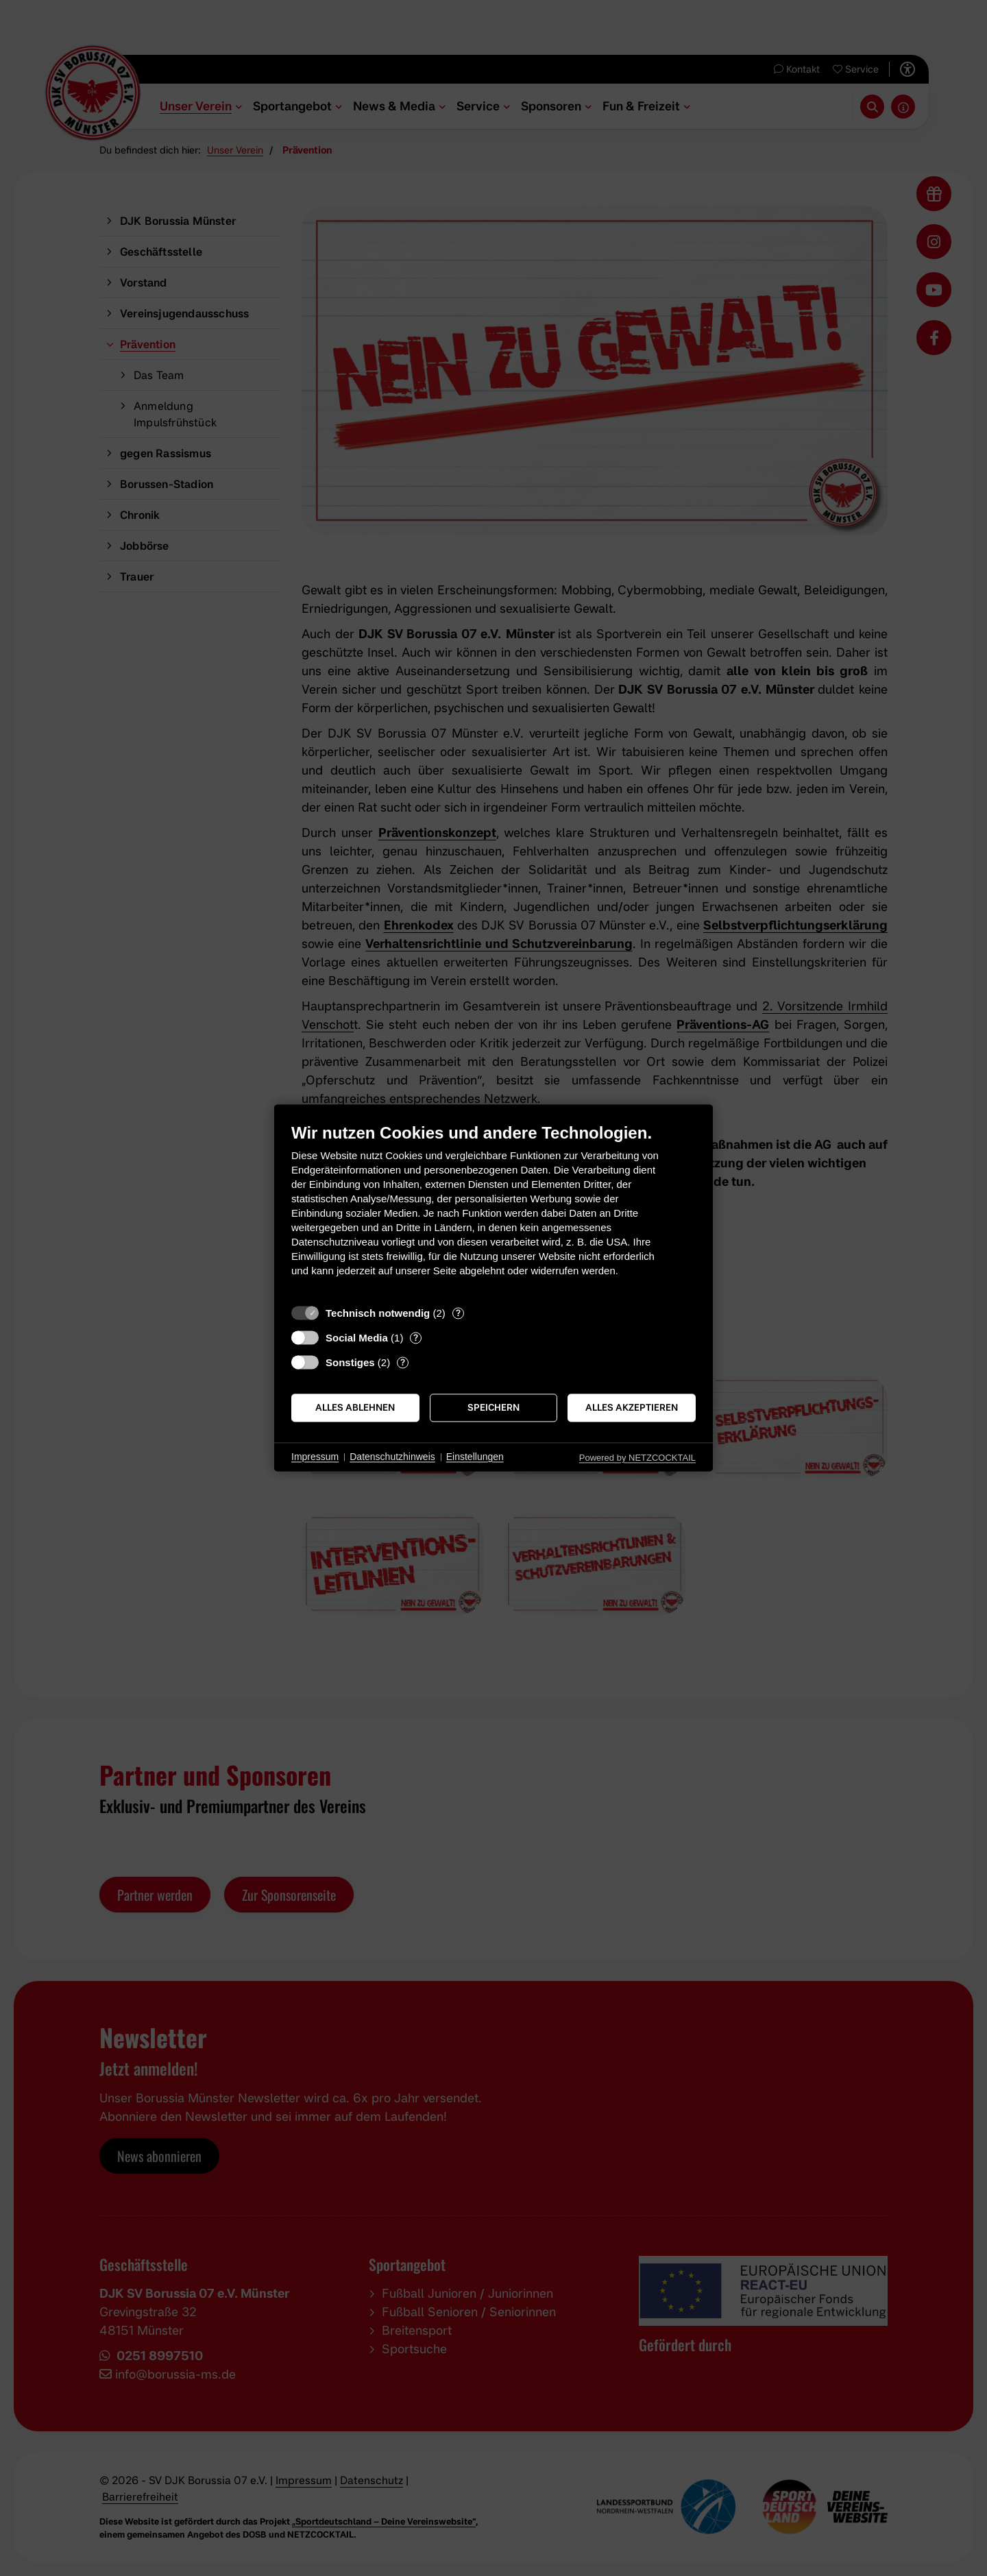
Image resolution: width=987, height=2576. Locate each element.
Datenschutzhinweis (392, 1456)
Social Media (357, 1338)
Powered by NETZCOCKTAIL (637, 1458)
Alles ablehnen (355, 1407)
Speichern (493, 1407)
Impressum (315, 1456)
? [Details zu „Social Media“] (415, 1337)
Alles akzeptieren (631, 1407)
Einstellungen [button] (475, 1456)
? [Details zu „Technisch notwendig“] (458, 1312)
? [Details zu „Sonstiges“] (402, 1362)
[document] (493, 1210)
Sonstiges (350, 1362)
